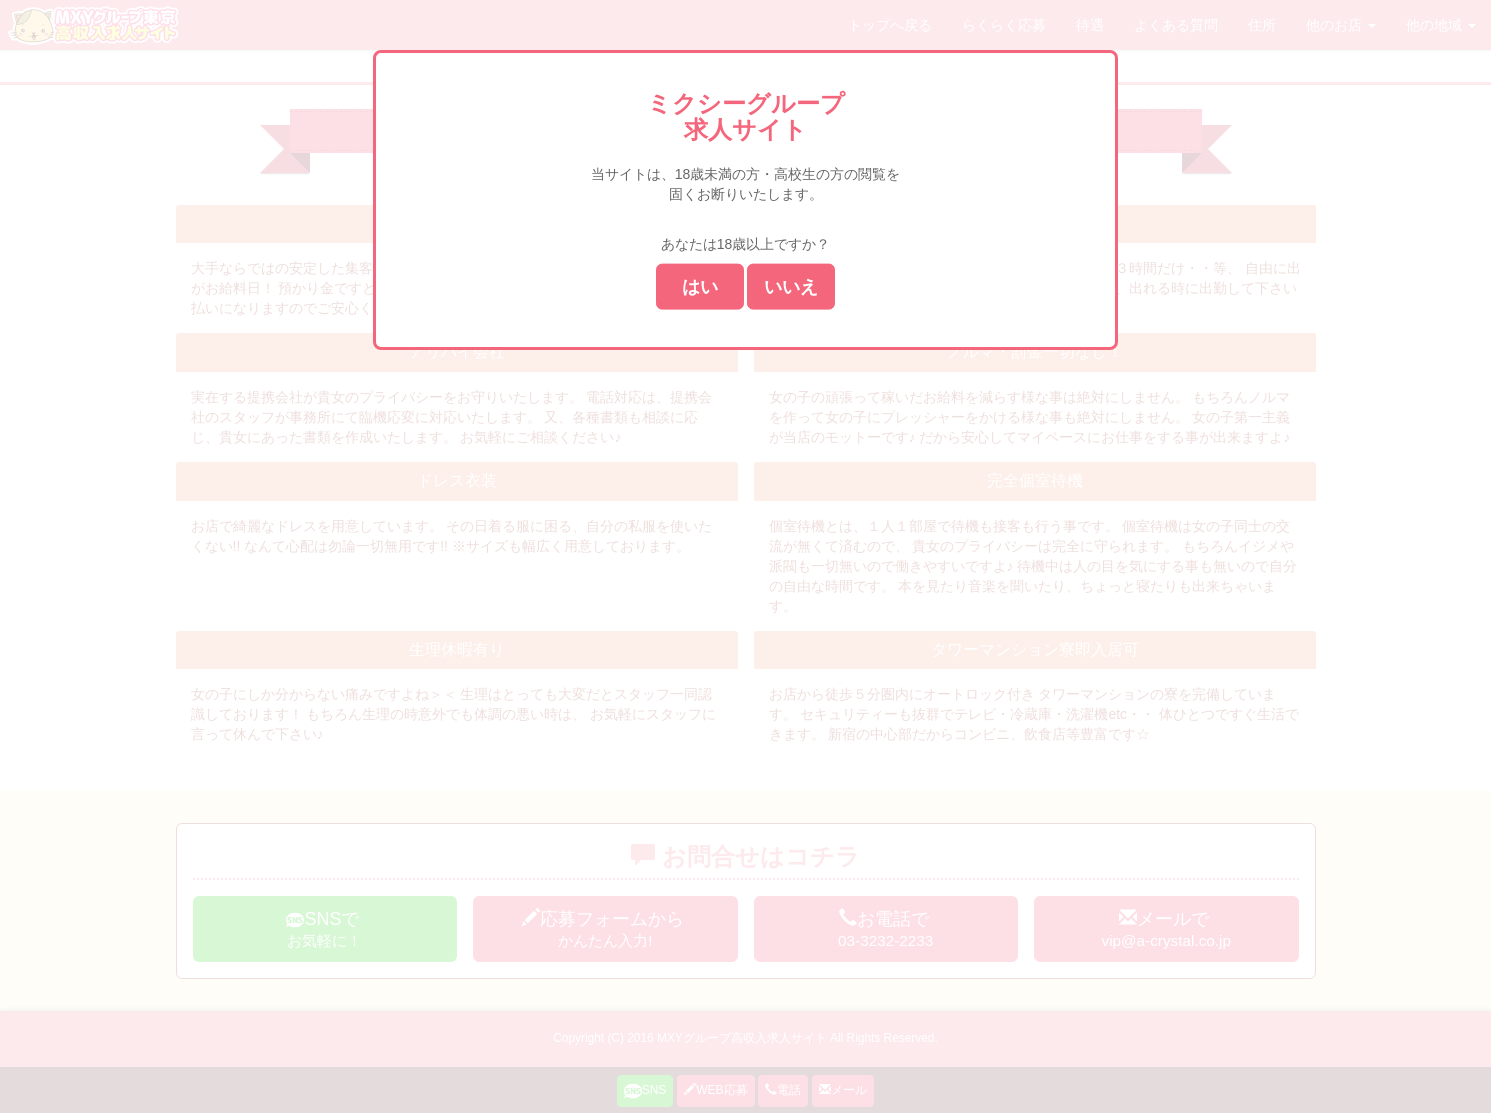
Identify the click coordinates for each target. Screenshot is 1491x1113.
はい (700, 286)
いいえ (791, 286)
